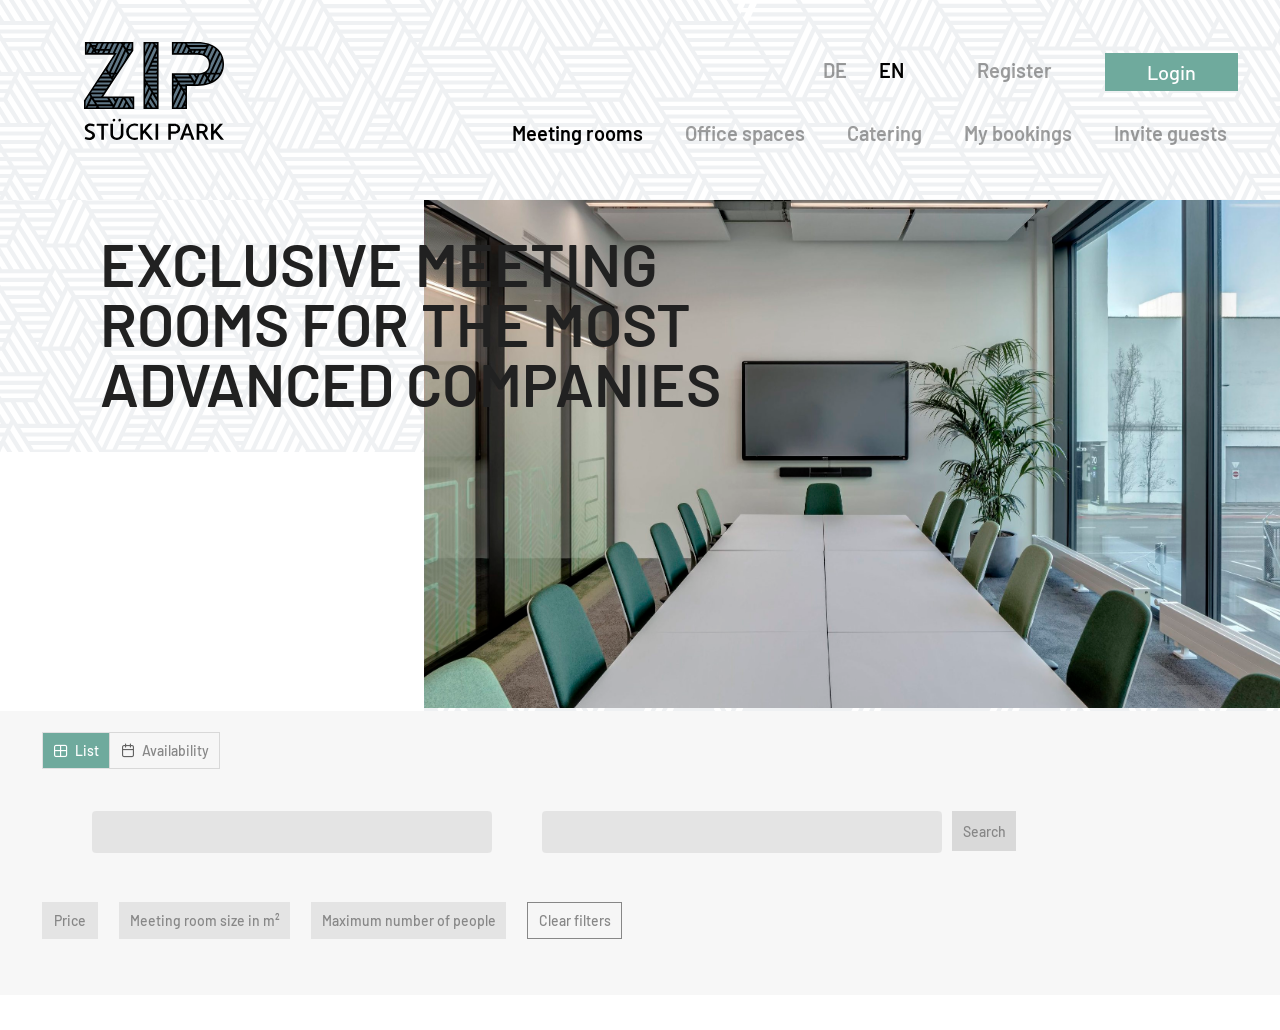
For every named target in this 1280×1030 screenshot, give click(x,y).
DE (840, 70)
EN (896, 70)
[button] (75, 750)
